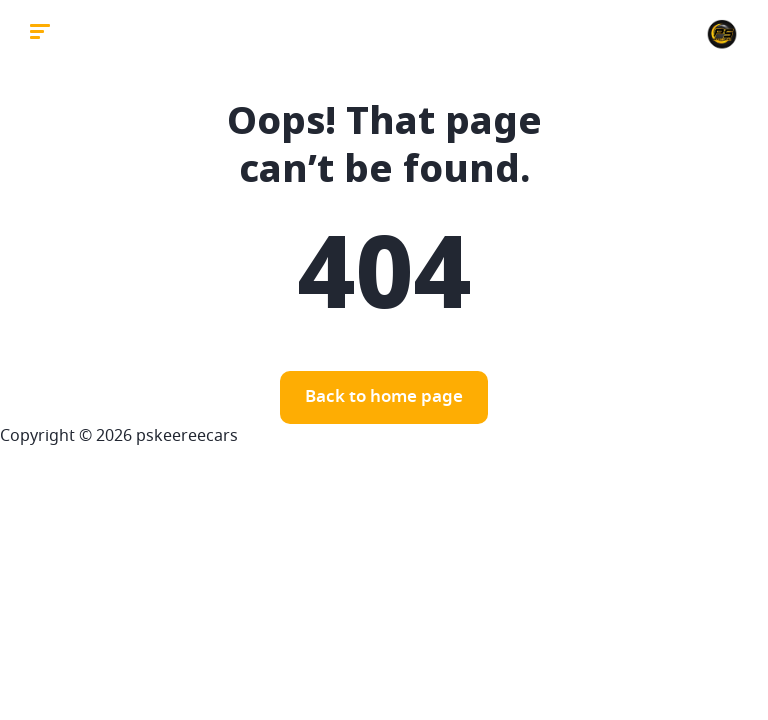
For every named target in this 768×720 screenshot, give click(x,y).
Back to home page (384, 397)
